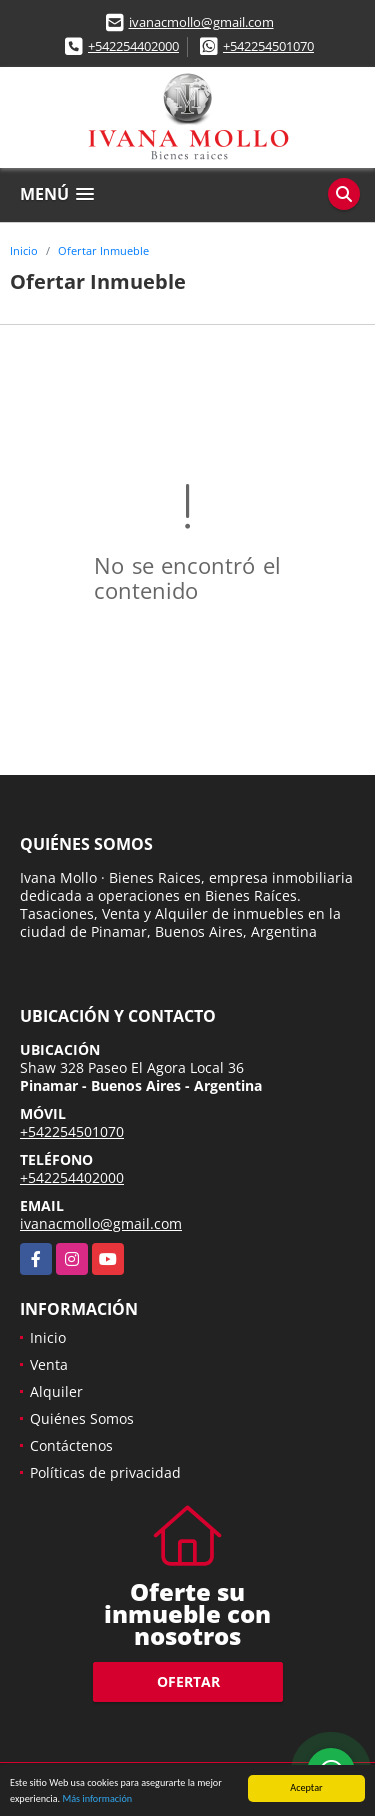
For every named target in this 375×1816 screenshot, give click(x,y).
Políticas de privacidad (105, 1472)
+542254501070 (268, 46)
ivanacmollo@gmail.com (201, 22)
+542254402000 (133, 46)
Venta (49, 1364)
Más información (97, 1799)
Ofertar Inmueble (103, 250)
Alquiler (56, 1391)
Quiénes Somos (82, 1418)
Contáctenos (71, 1445)
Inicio (24, 250)
